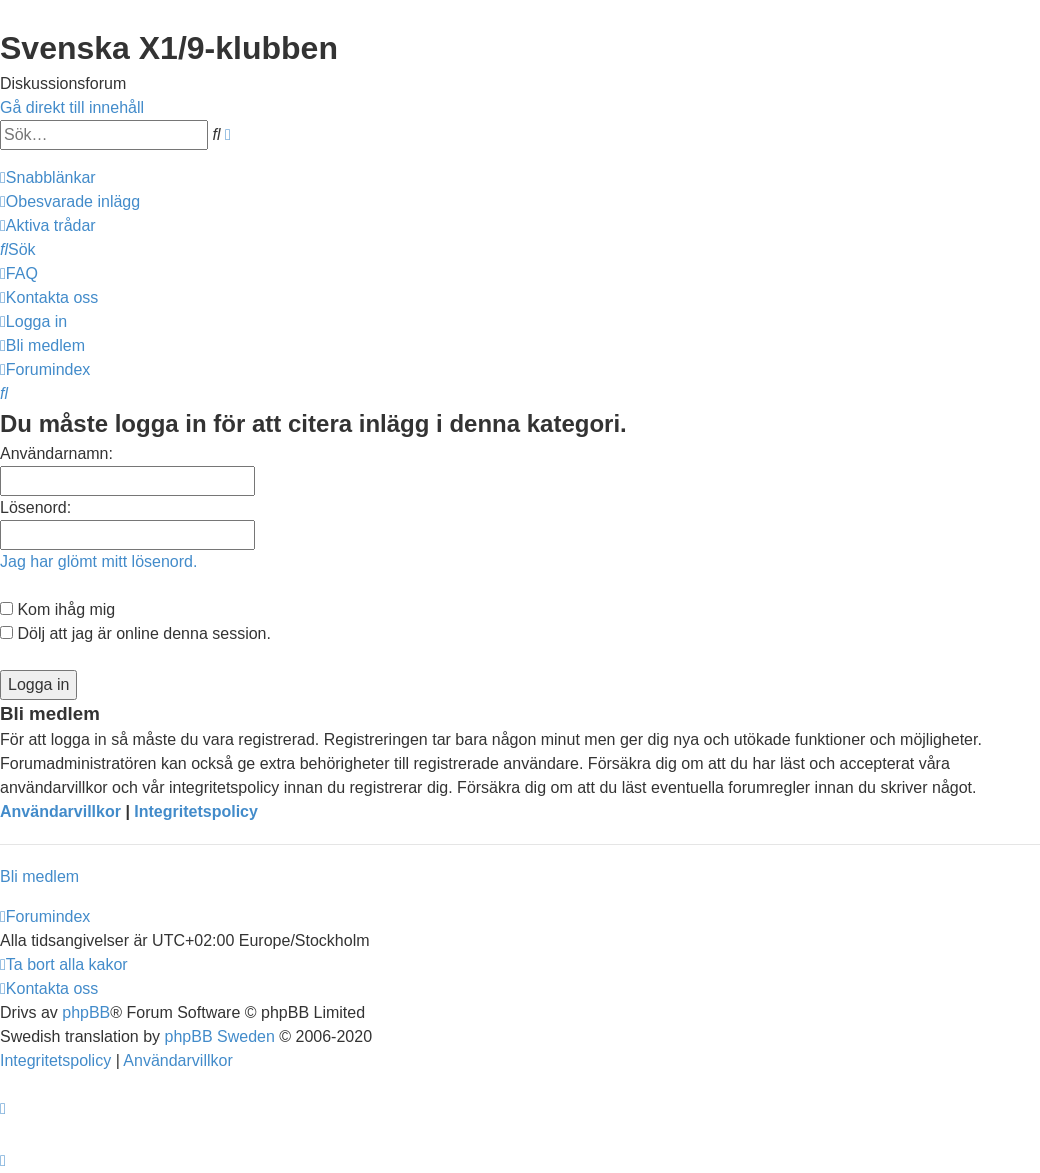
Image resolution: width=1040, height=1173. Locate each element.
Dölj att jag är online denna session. (135, 633)
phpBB (86, 1012)
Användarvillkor (60, 811)
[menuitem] (70, 201)
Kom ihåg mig (57, 609)
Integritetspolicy (196, 811)
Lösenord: (35, 507)
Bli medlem (39, 876)
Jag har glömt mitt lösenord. (98, 561)
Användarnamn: (56, 453)
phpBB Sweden (220, 1036)
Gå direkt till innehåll (72, 107)
